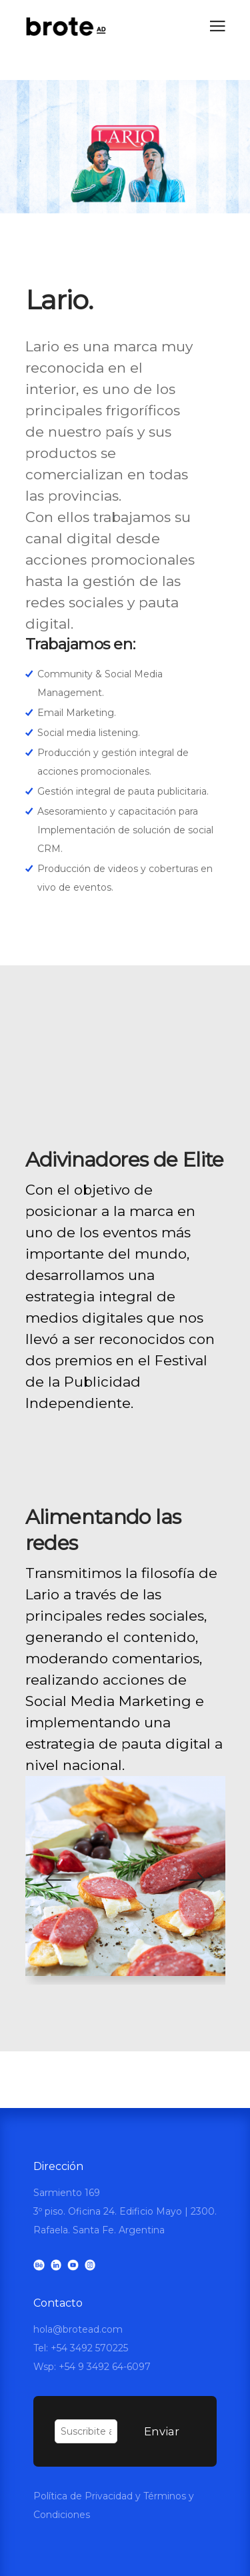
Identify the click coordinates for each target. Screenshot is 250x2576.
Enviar (161, 2431)
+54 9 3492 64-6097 (105, 2367)
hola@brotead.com (78, 2329)
